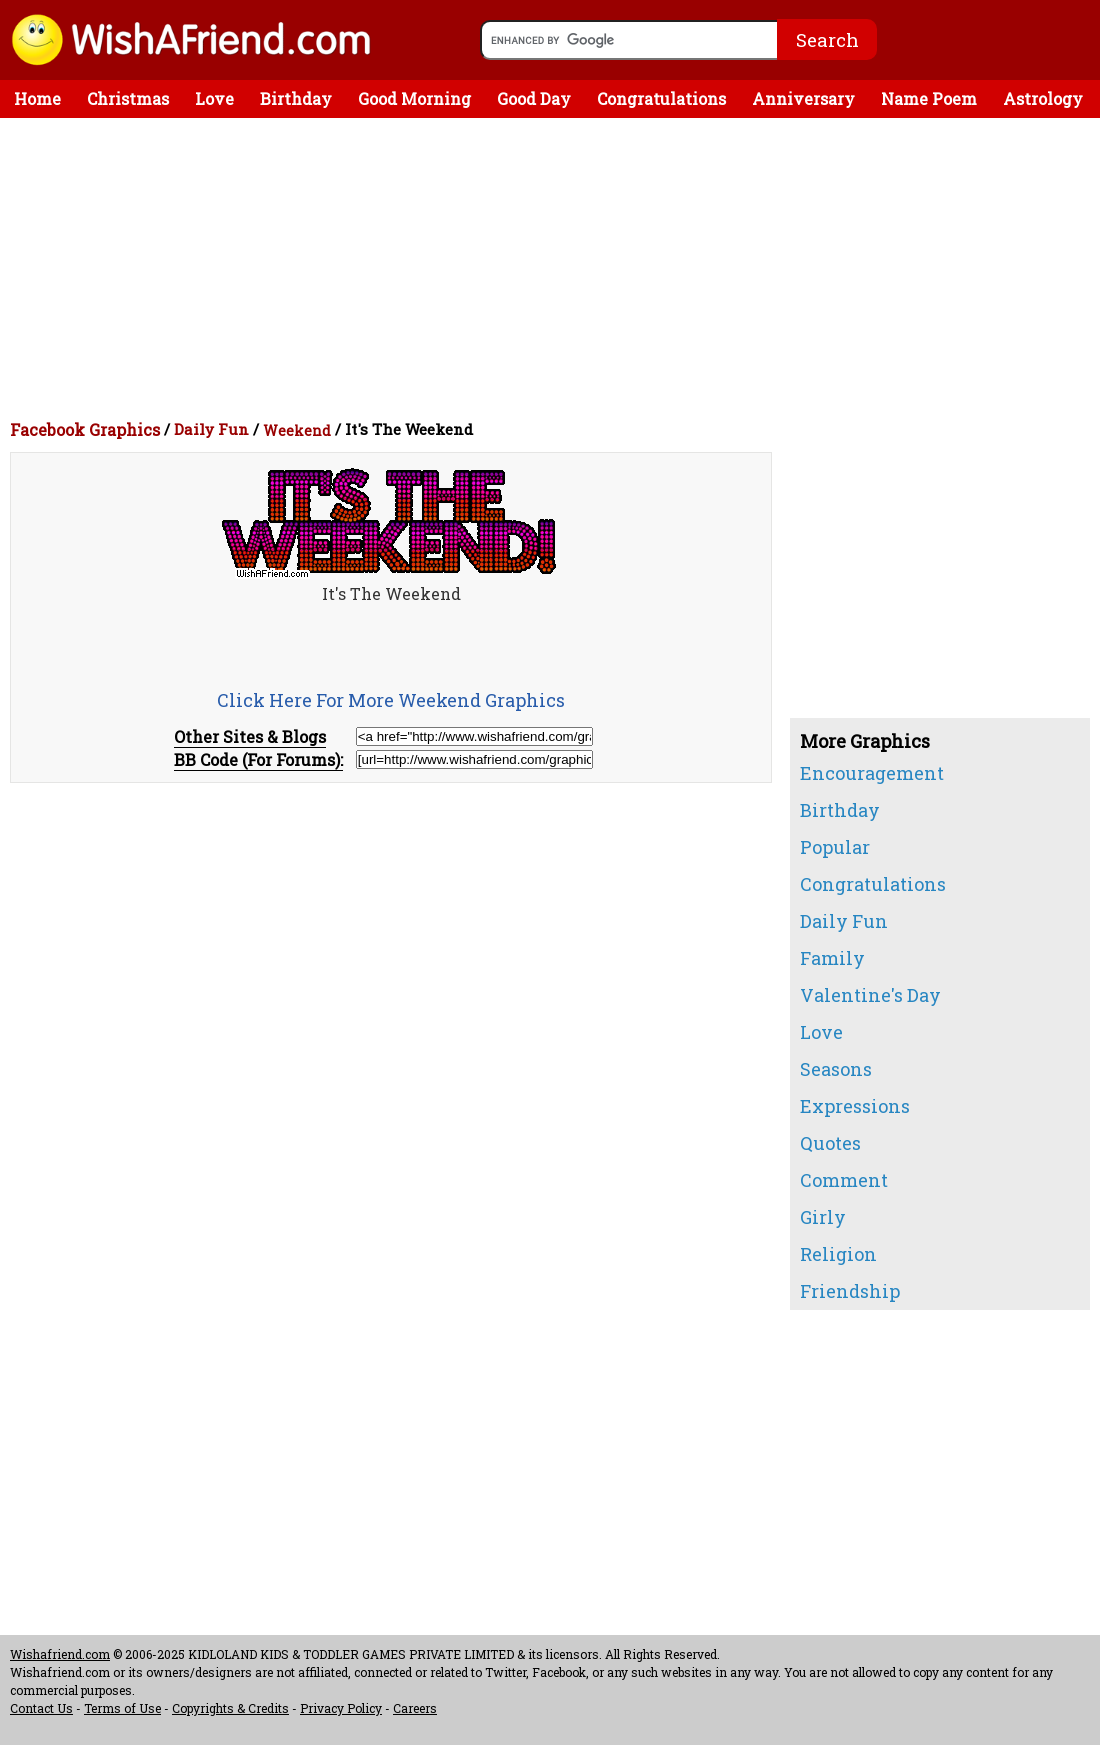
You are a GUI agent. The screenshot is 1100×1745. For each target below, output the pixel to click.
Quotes (830, 1143)
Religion (838, 1254)
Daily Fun (211, 429)
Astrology (1043, 98)
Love (214, 98)
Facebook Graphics (85, 429)
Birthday (296, 98)
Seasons (836, 1069)
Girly (823, 1217)
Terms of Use (122, 1708)
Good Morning (414, 98)
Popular (835, 847)
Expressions (855, 1106)
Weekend (297, 430)
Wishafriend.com (60, 1654)
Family (832, 958)
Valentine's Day (870, 995)
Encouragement (872, 773)
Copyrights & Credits (230, 1708)
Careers (415, 1708)
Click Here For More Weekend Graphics (391, 700)
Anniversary (803, 98)
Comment (844, 1180)
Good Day (534, 98)
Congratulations (661, 98)
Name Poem (929, 98)
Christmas (128, 98)
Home (37, 98)
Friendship (850, 1291)
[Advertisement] (555, 268)
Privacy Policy (341, 1708)
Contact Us (41, 1708)
